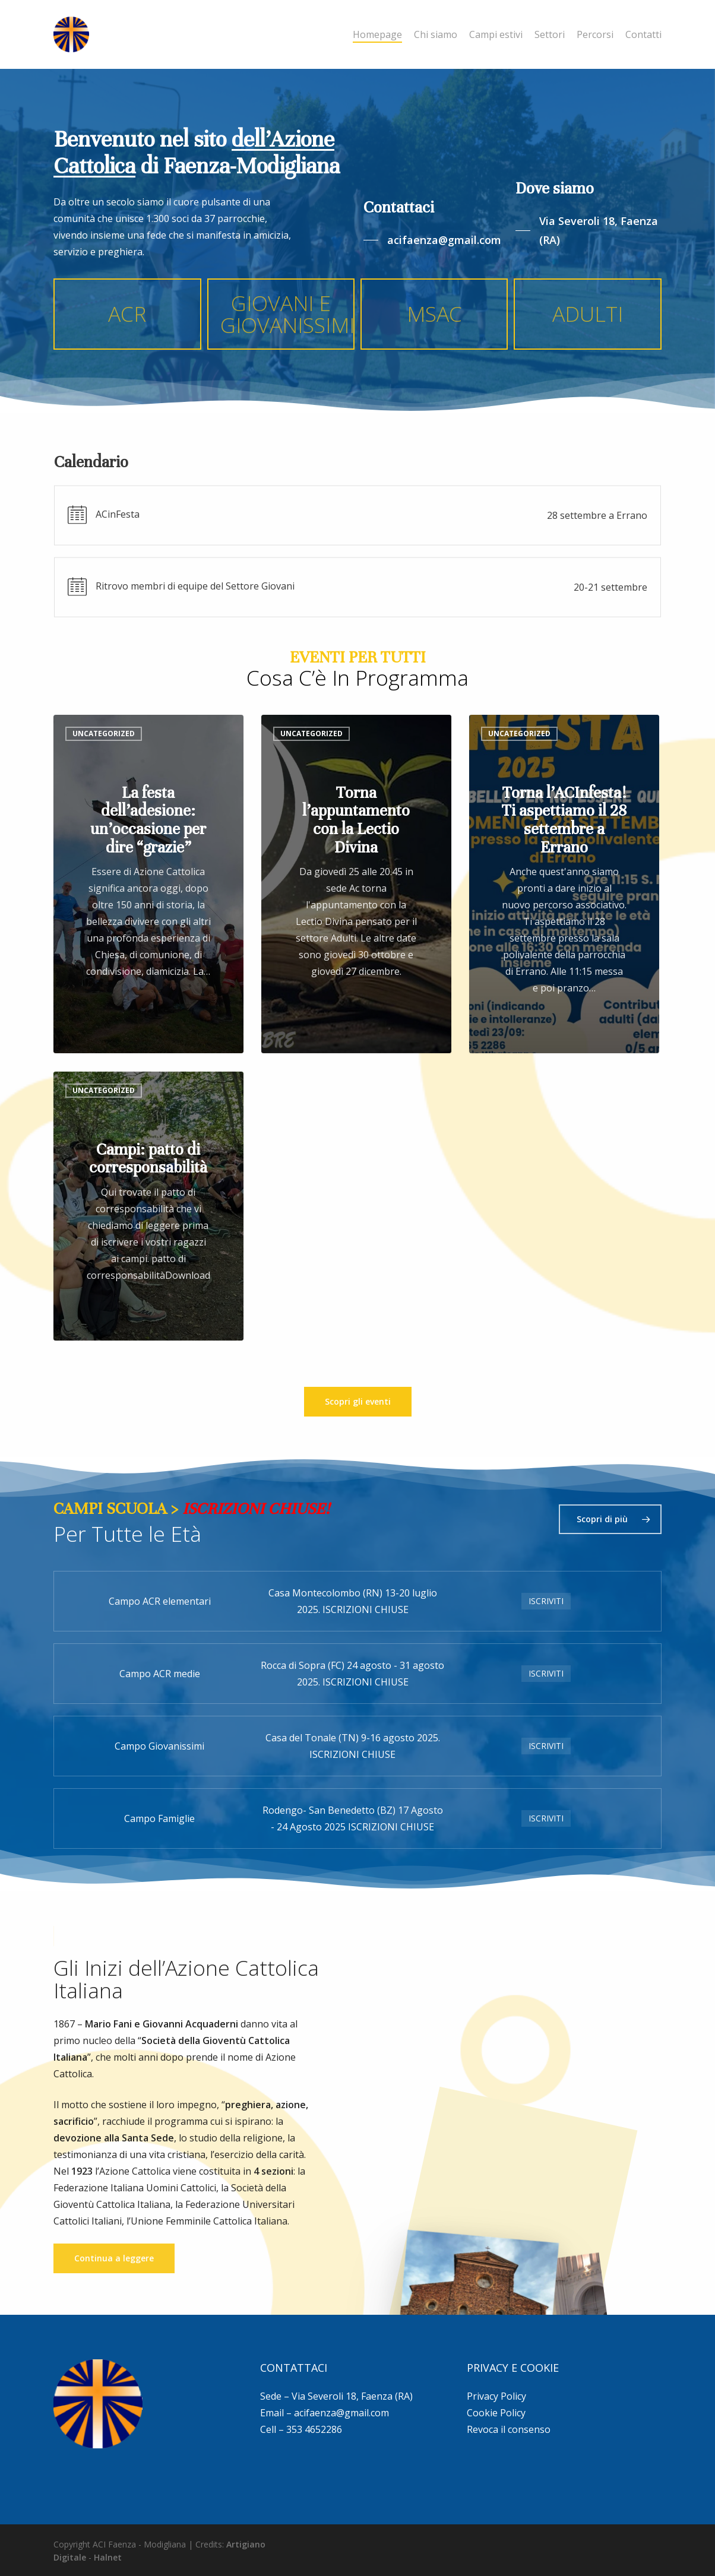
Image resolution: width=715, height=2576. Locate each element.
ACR (127, 313)
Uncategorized (103, 733)
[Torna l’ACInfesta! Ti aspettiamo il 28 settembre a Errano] (564, 884)
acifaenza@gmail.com (341, 2412)
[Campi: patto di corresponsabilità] (148, 1206)
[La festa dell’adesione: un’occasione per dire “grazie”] (148, 884)
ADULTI (587, 313)
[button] (432, 239)
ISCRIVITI (546, 1601)
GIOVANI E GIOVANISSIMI (287, 314)
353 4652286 (314, 2429)
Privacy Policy (496, 2396)
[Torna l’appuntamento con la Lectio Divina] (356, 884)
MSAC (434, 313)
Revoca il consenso (509, 2429)
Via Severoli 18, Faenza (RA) (352, 2396)
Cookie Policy (496, 2412)
